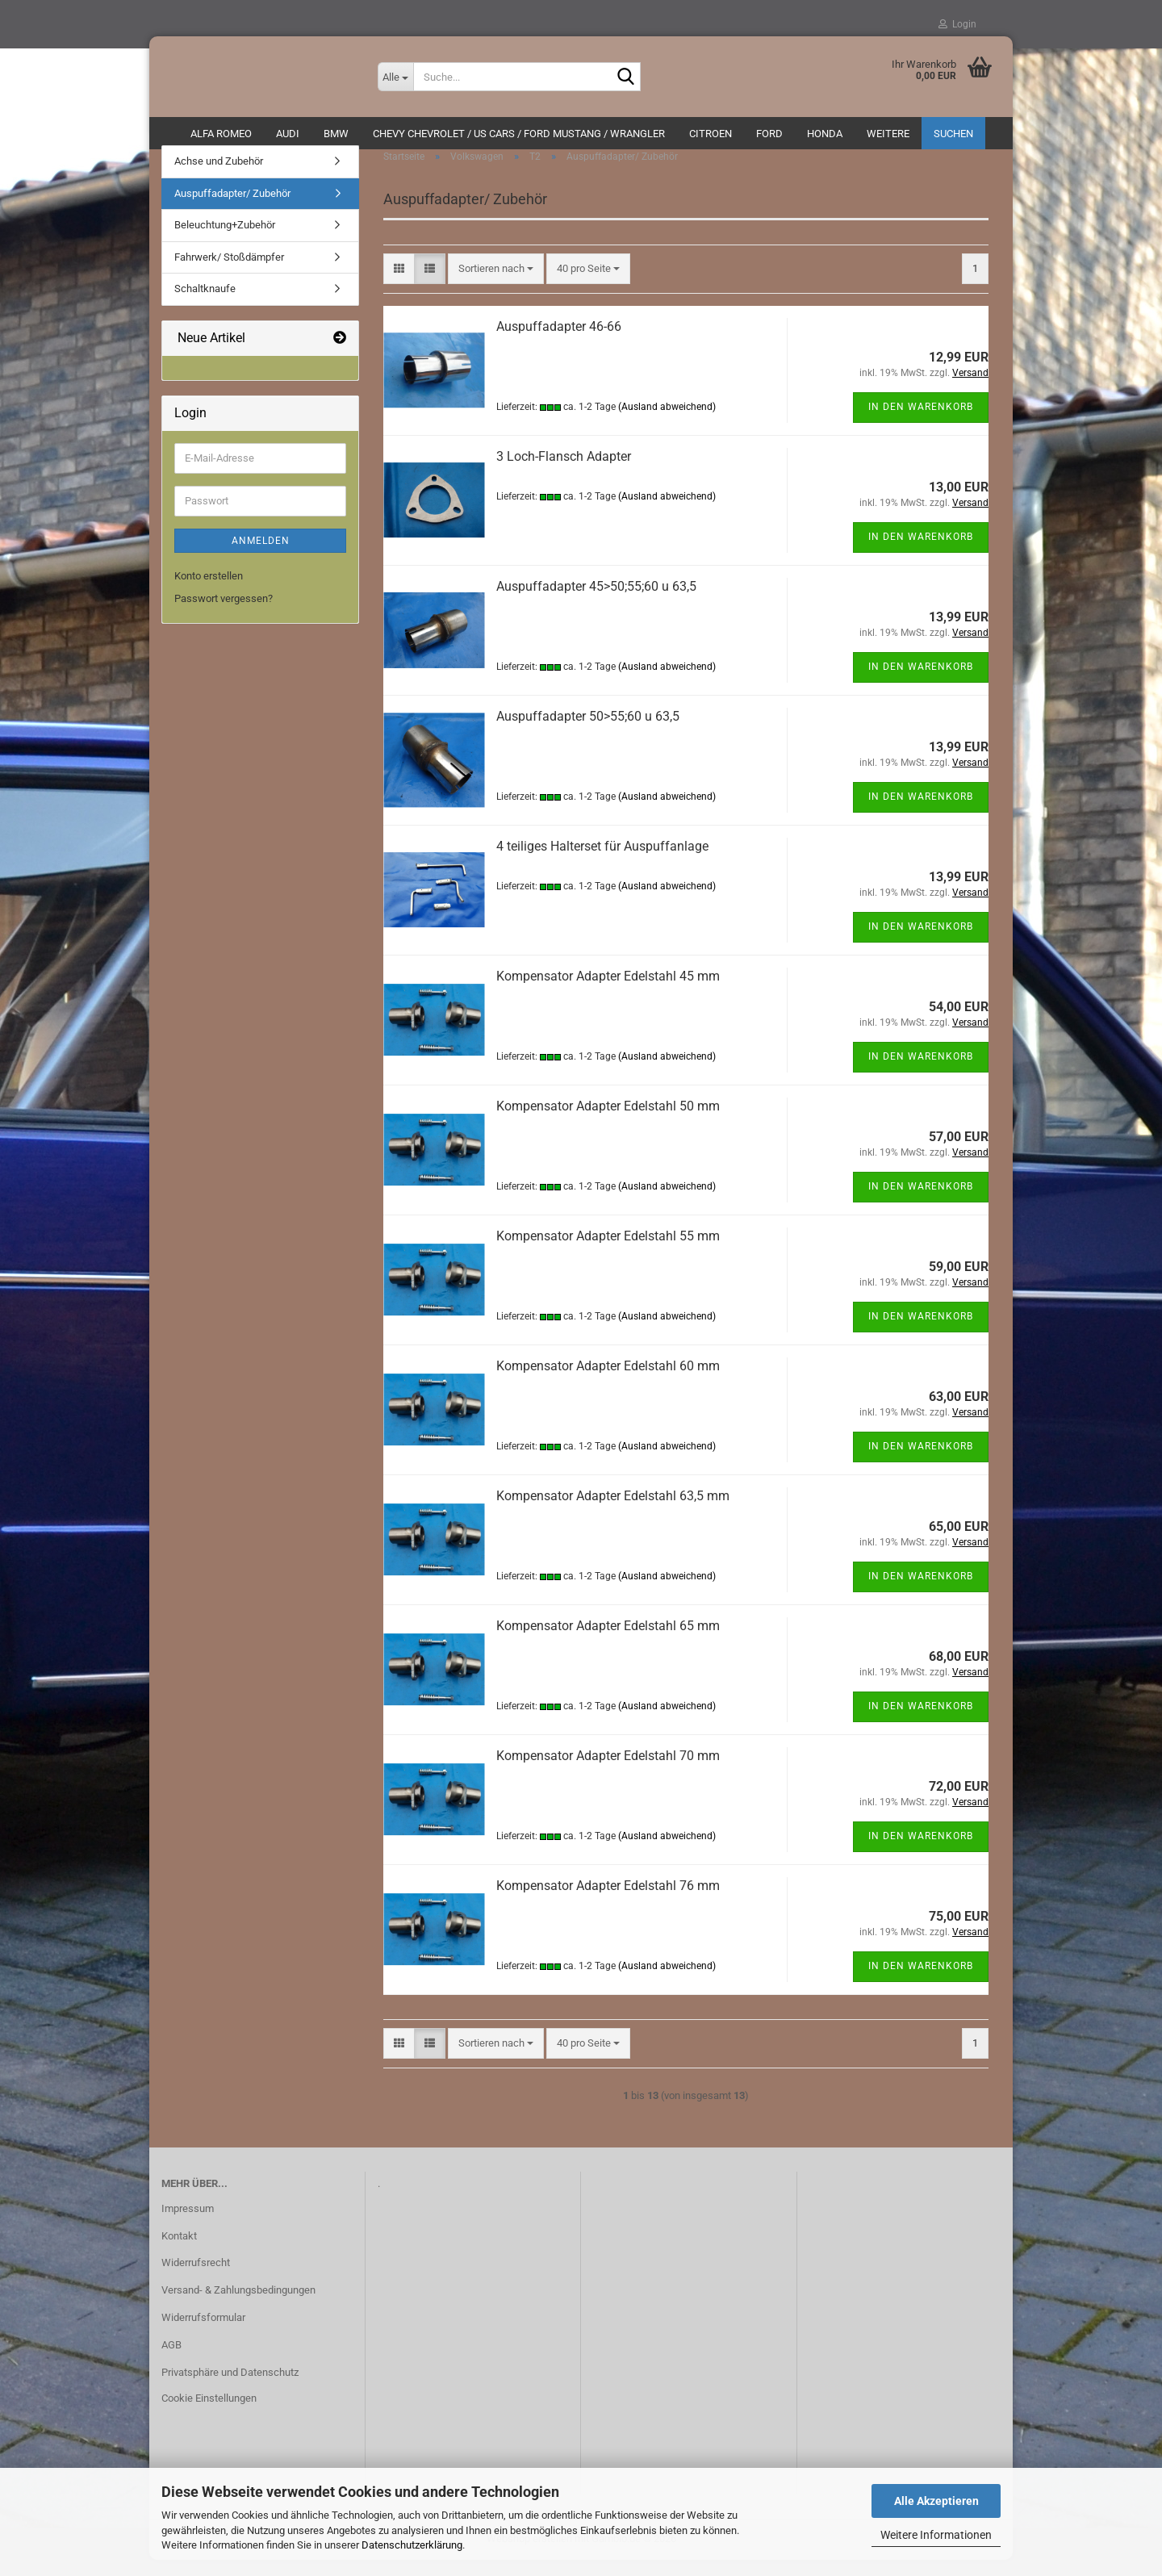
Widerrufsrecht (195, 2279)
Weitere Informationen (936, 2534)
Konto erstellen (208, 592)
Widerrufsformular (203, 2333)
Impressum (187, 2224)
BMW (336, 134)
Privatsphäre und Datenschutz (230, 2388)
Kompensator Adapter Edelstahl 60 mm (608, 1381)
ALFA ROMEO (221, 134)
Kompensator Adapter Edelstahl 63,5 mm (612, 1511)
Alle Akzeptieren (936, 2500)
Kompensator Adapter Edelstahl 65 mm (608, 1641)
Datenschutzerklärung (412, 2545)
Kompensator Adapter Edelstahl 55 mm (608, 1251)
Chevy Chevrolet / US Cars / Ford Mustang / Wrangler (519, 134)
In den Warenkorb (920, 423)
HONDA (824, 134)
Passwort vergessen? (223, 614)
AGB (171, 2361)
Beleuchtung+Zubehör (224, 241)
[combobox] (496, 284)
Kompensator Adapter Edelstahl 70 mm (608, 1771)
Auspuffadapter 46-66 (558, 341)
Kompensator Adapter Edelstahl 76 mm (608, 1901)
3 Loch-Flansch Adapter (563, 471)
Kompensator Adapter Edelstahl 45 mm (608, 991)
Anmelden (261, 556)
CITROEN (710, 134)
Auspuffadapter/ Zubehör (232, 209)
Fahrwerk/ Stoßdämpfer (229, 273)
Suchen (953, 134)
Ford (769, 134)
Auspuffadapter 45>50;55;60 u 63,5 (596, 601)
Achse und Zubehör (218, 177)
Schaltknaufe (205, 305)
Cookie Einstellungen (209, 2414)
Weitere (888, 134)
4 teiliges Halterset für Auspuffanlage (602, 861)
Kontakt (179, 2251)
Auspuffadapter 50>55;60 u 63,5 (587, 731)
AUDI (287, 134)
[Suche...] (395, 76)
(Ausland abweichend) (667, 423)
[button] (399, 284)
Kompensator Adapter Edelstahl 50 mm (608, 1121)
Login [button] (957, 24)
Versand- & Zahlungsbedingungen (238, 2306)
